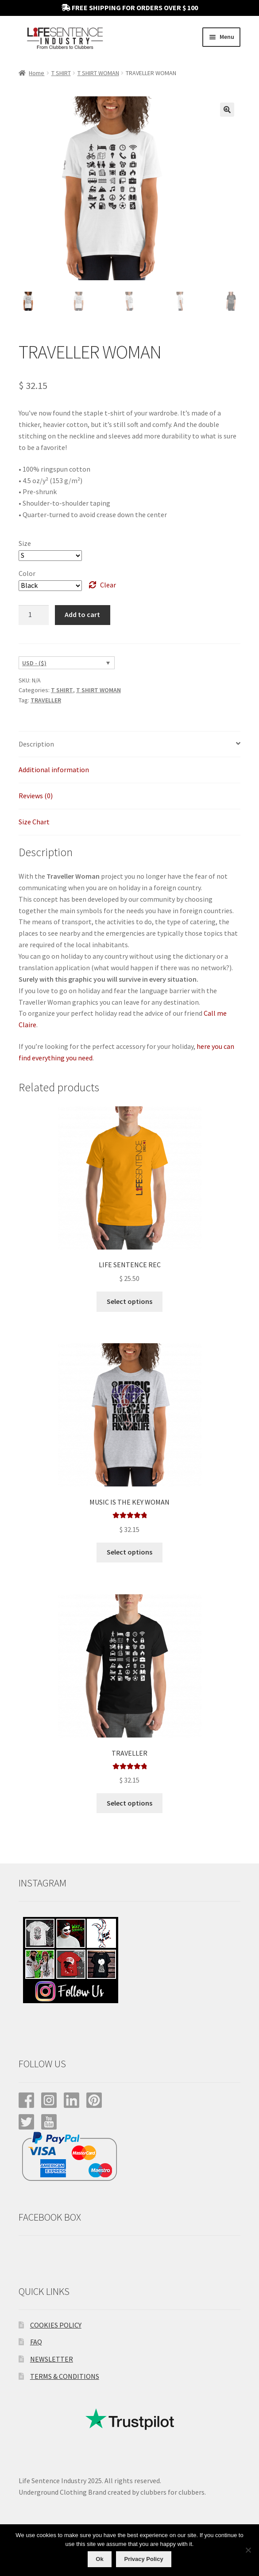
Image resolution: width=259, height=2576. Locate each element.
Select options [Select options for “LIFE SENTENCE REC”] (129, 1301)
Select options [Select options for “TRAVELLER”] (129, 1803)
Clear (108, 584)
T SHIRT (61, 73)
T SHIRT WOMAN (98, 73)
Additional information (54, 769)
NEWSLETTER (51, 2359)
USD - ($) (34, 663)
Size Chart (34, 821)
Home (36, 73)
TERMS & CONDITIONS (64, 2376)
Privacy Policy (143, 2559)
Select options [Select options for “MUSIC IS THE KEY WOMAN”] (129, 1551)
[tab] (129, 745)
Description (36, 743)
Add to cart (82, 614)
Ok (99, 2559)
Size (25, 543)
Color (27, 573)
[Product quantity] (34, 615)
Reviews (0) (36, 795)
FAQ (36, 2341)
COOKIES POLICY (55, 2325)
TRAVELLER (46, 700)
